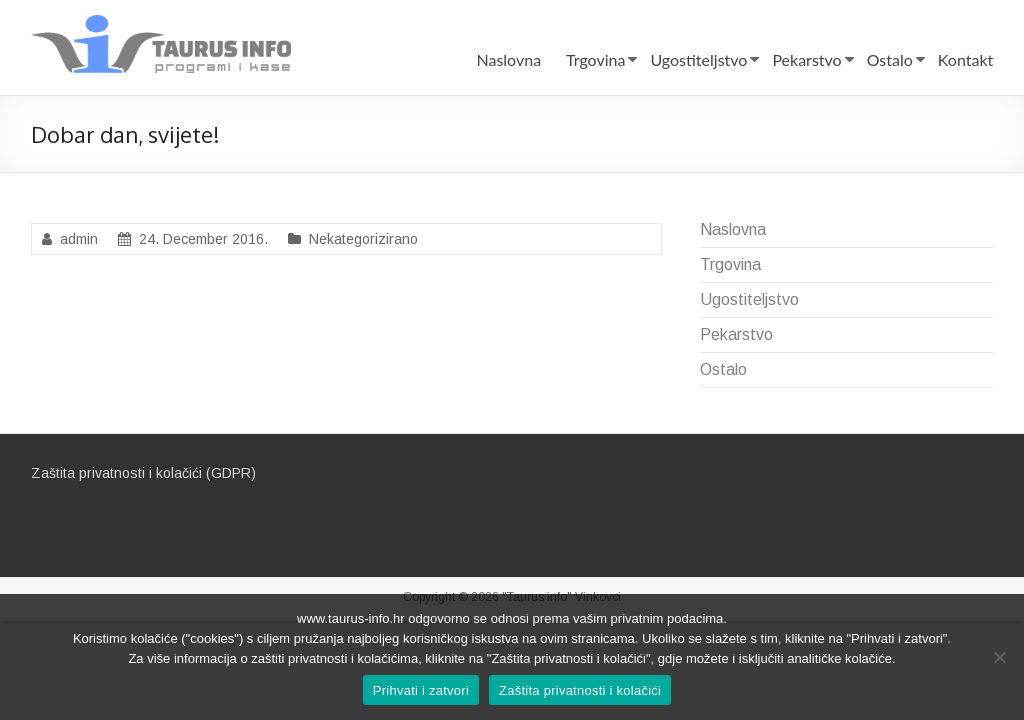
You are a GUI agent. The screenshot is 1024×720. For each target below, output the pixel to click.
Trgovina (595, 59)
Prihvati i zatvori (421, 690)
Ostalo (890, 59)
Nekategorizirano (363, 239)
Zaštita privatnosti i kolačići (580, 690)
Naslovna (508, 59)
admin (79, 239)
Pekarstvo (806, 59)
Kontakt (965, 59)
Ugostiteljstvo (698, 59)
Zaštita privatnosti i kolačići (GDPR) (143, 473)
